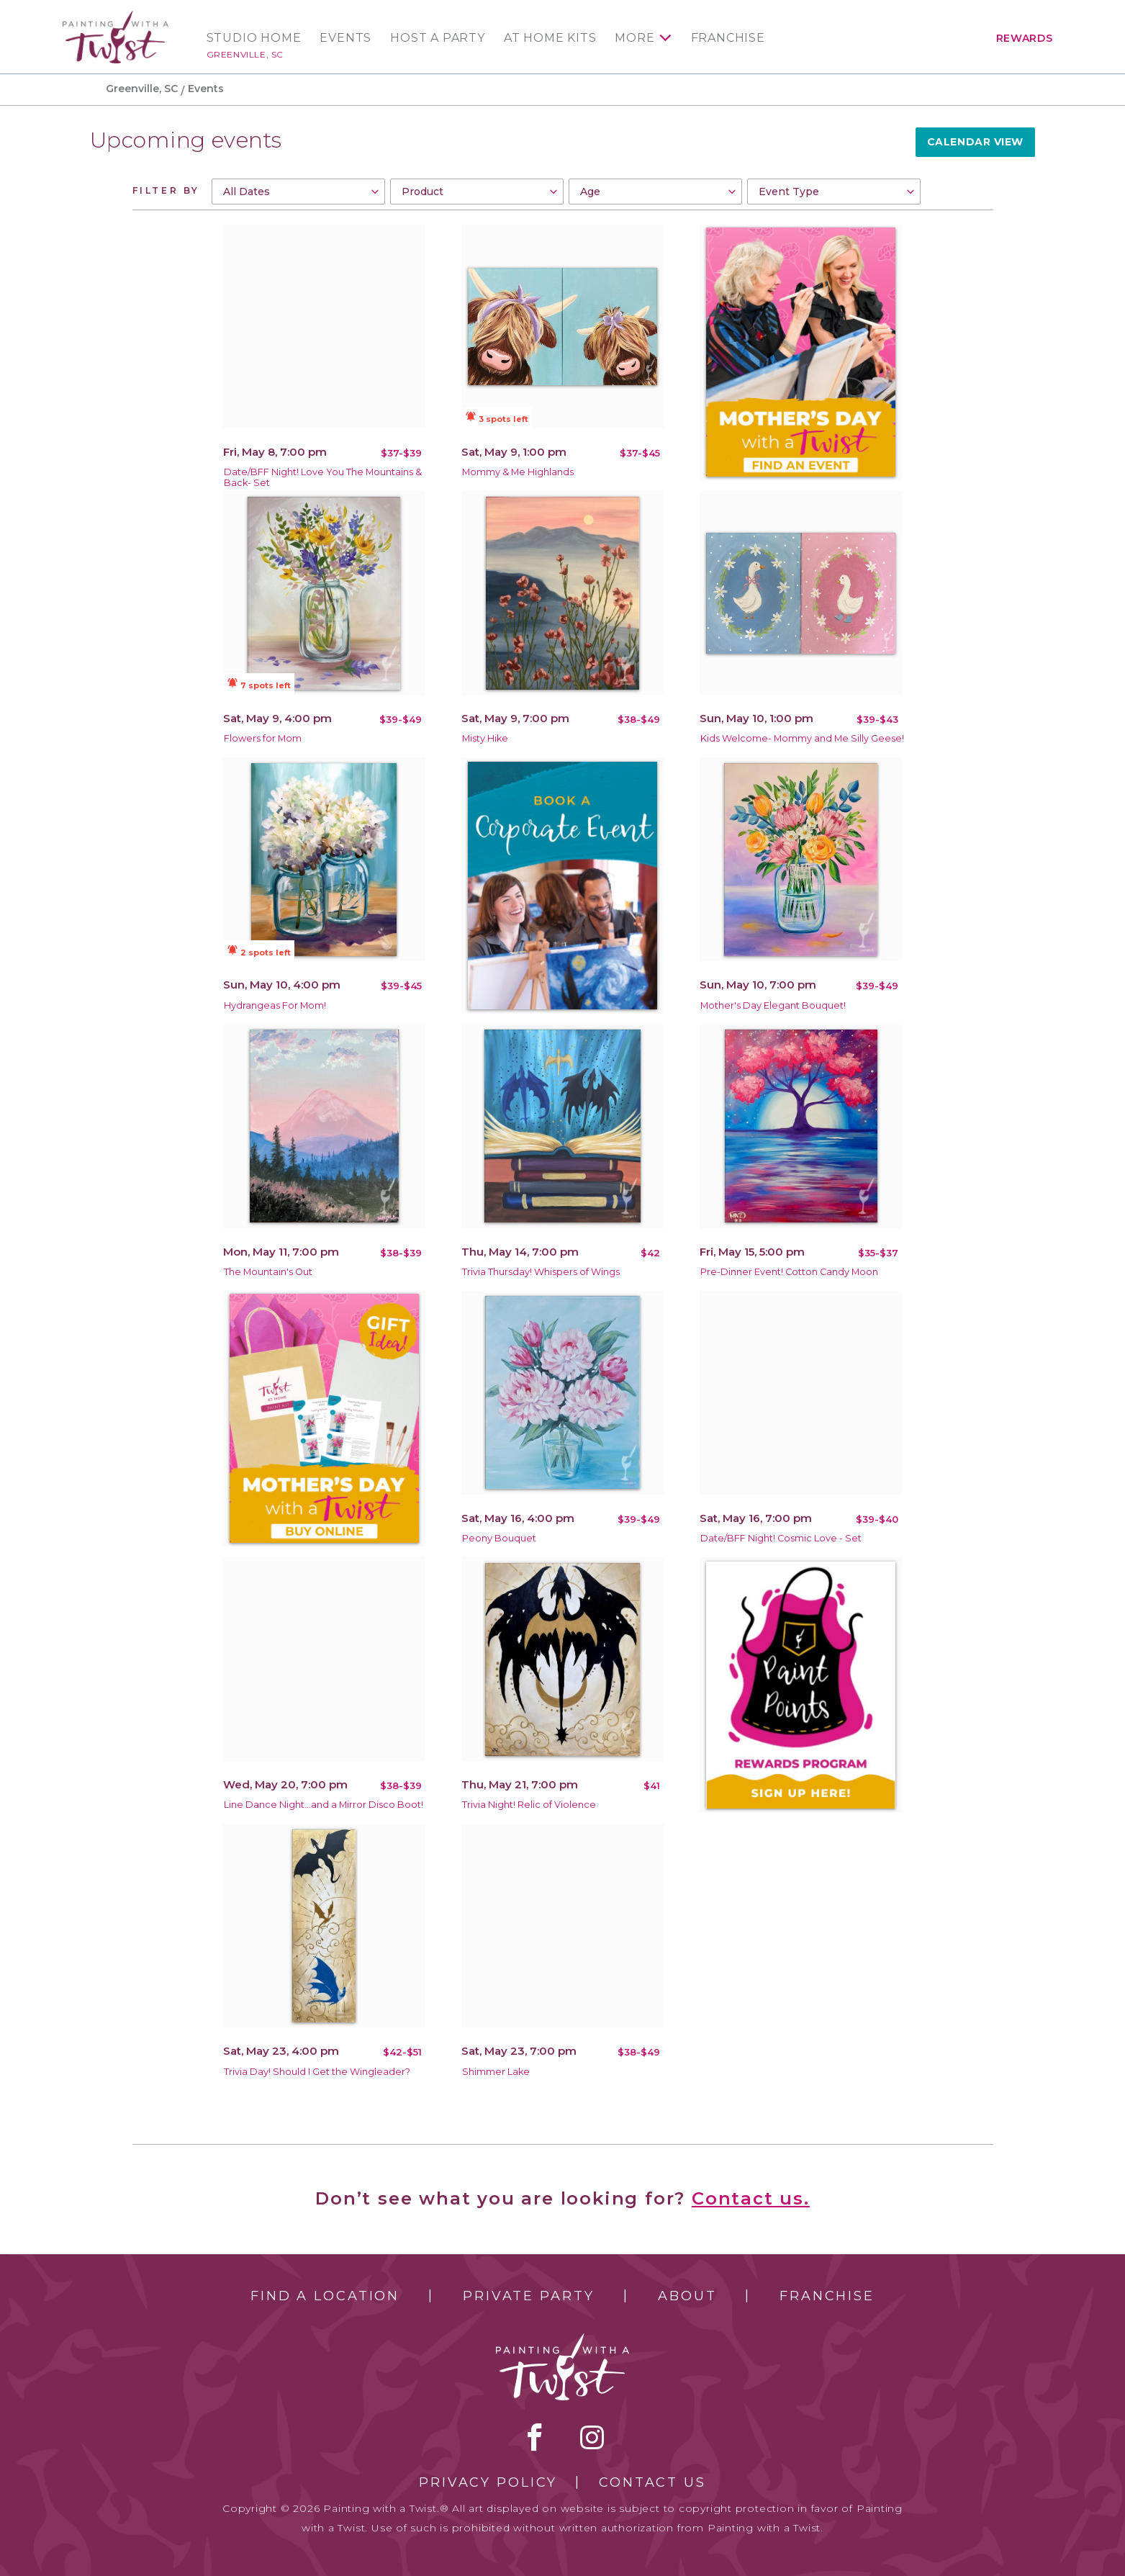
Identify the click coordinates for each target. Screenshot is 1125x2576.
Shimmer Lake (496, 2071)
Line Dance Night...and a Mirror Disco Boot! (323, 1804)
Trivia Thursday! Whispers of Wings (541, 1271)
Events (345, 38)
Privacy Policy (488, 2482)
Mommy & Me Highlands (518, 472)
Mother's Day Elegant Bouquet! (773, 1005)
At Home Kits (550, 38)
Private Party (528, 2296)
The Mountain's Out (268, 1271)
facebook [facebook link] (534, 2437)
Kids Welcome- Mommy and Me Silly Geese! (802, 738)
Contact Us (652, 2482)
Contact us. (751, 2198)
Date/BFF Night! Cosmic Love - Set (781, 1538)
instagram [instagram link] (592, 2437)
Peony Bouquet (499, 1538)
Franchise (728, 38)
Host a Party (437, 38)
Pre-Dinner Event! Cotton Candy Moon (789, 1271)
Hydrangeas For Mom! (275, 1005)
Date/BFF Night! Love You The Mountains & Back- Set (323, 477)
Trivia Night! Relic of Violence (529, 1804)
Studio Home (254, 38)
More (634, 38)
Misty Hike (485, 738)
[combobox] (298, 191)
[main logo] (115, 17)
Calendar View (975, 141)
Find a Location (324, 2296)
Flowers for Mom (263, 738)
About (687, 2296)
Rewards (1024, 38)
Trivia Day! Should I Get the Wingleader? (317, 2071)
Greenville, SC (245, 54)
